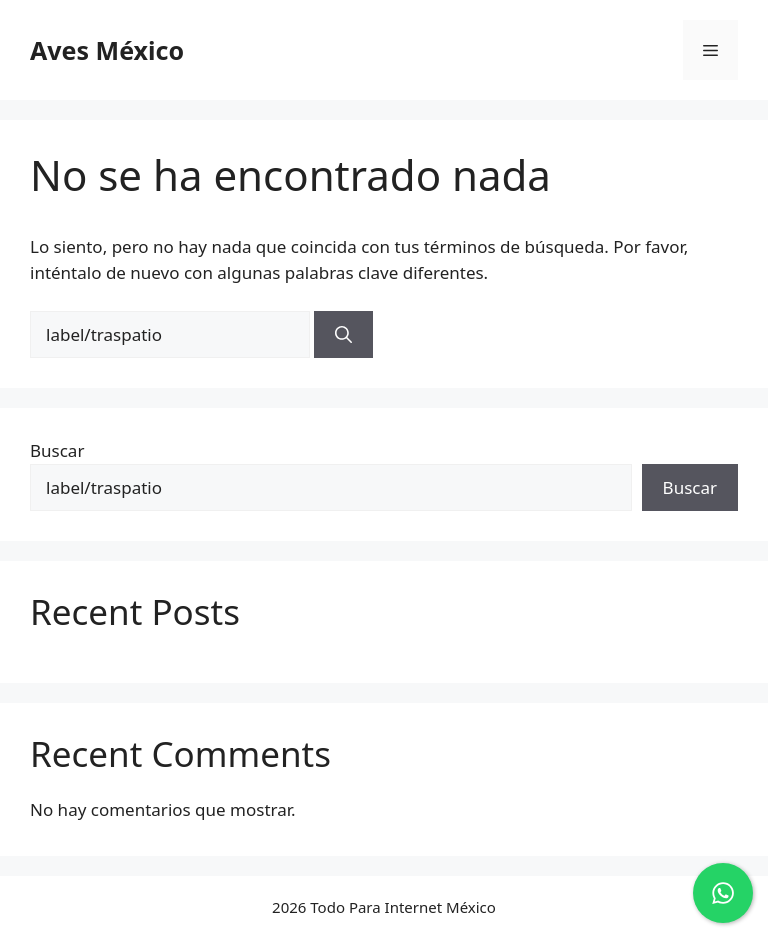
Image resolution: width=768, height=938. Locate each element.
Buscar (57, 450)
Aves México (107, 50)
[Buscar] (343, 335)
